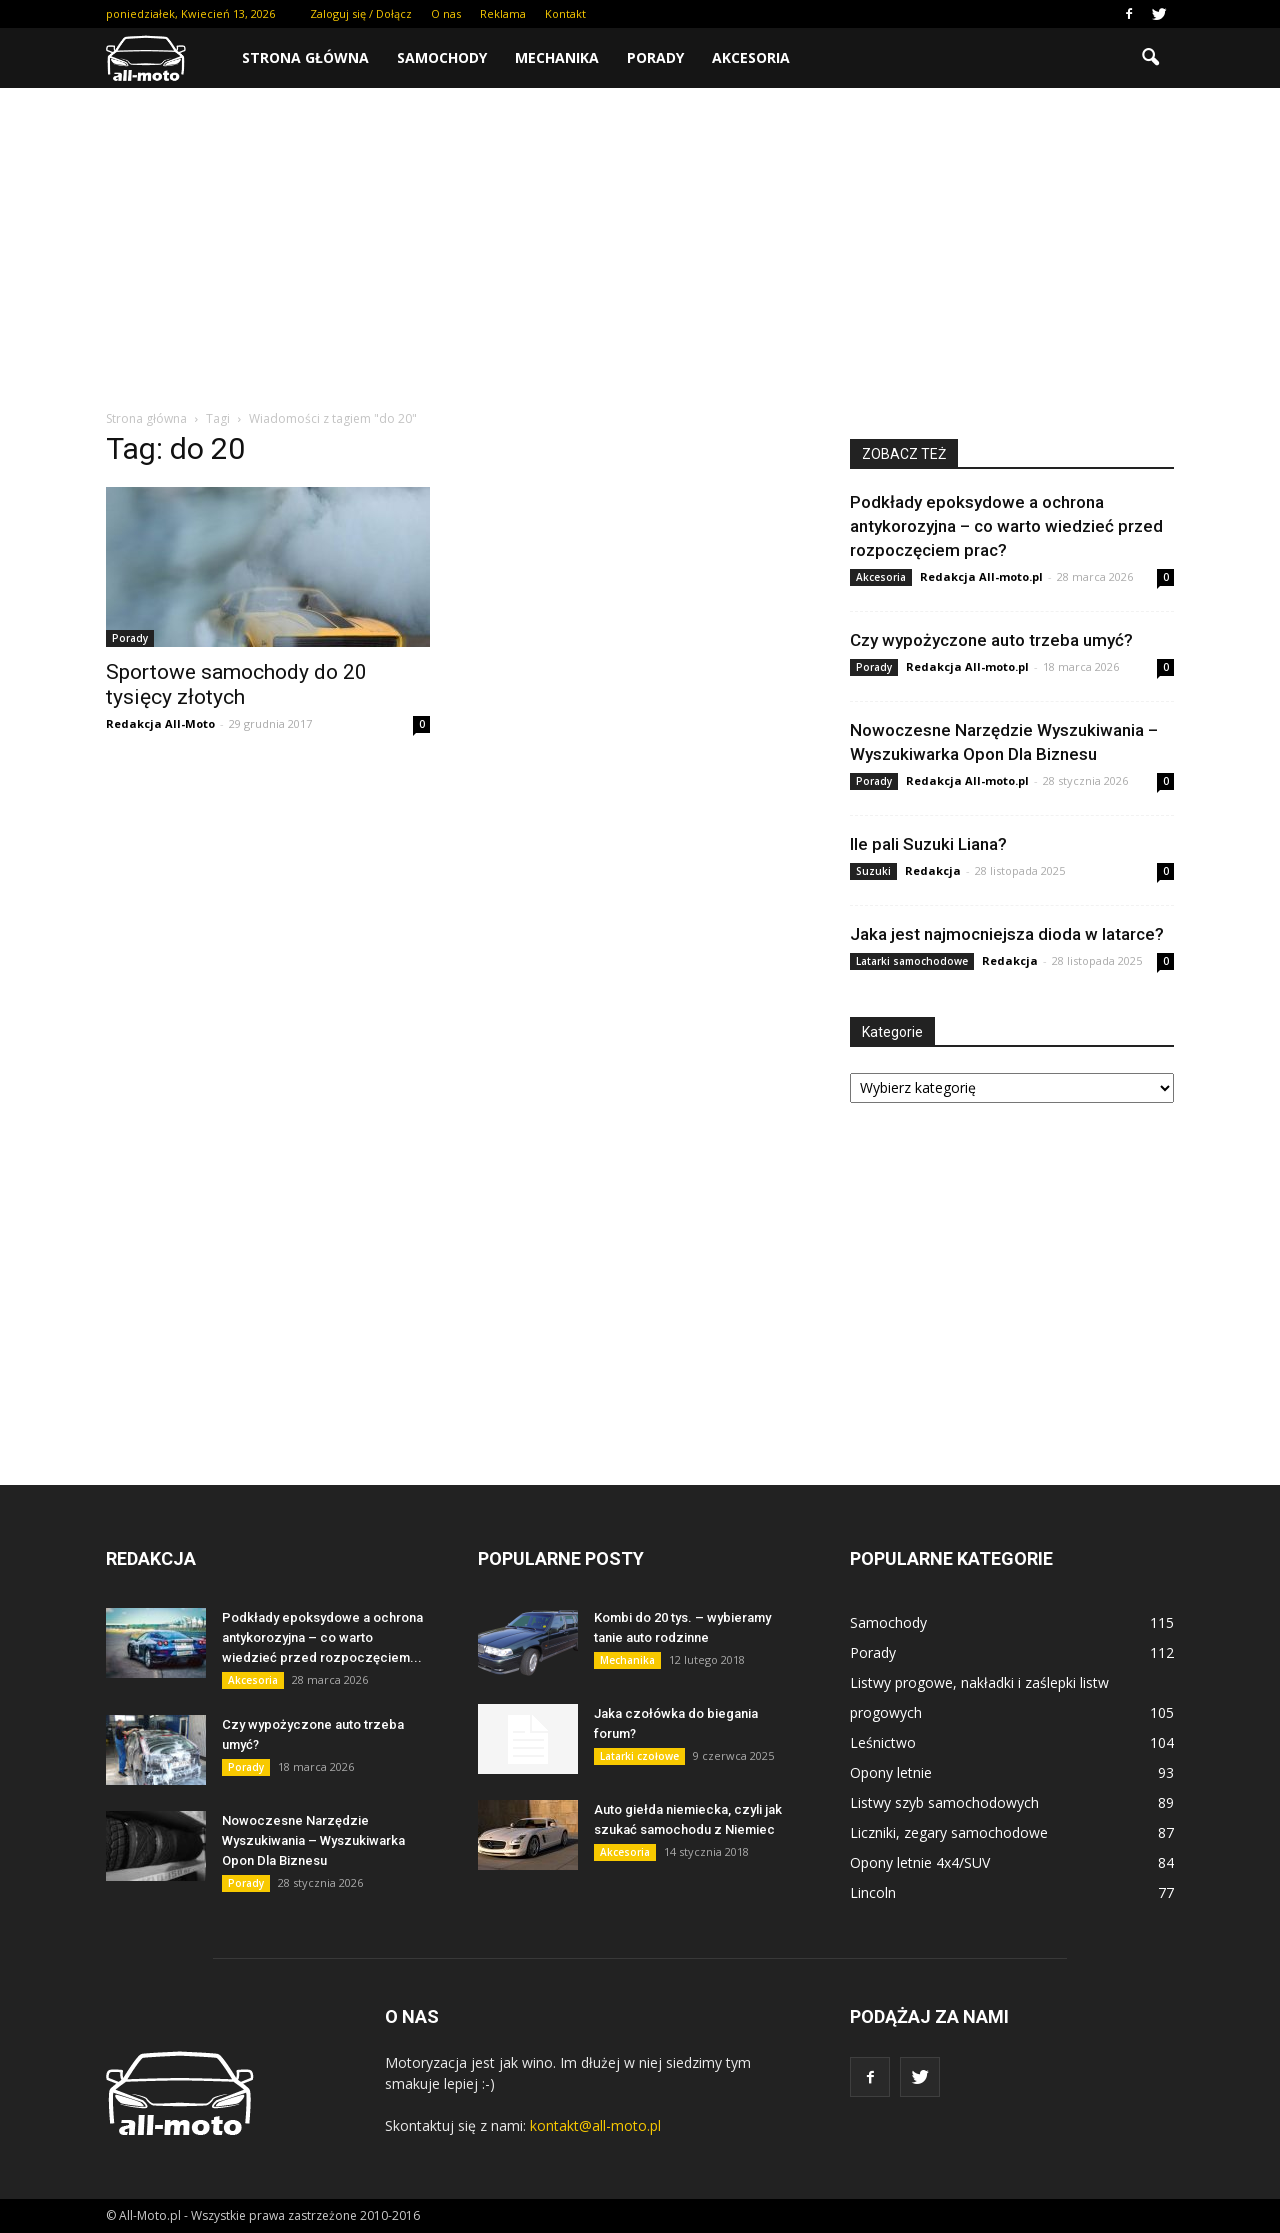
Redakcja (933, 870)
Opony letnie (891, 1772)
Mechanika (557, 57)
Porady (655, 57)
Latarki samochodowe (912, 961)
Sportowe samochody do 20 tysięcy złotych (236, 684)
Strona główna (305, 57)
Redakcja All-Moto (160, 723)
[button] (1150, 58)
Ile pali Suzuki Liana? (928, 844)
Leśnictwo (883, 1742)
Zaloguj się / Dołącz (361, 13)
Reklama (503, 13)
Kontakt (565, 13)
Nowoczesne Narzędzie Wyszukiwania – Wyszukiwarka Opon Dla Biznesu (313, 1840)
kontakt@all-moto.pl (595, 2125)
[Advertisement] (640, 238)
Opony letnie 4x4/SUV (920, 1862)
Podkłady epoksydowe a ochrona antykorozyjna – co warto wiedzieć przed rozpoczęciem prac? (1006, 526)
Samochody (442, 57)
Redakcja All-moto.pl (981, 576)
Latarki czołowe (639, 1756)
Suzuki (873, 871)
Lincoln (873, 1892)
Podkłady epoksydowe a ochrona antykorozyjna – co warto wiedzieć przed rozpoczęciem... (322, 1637)
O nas (446, 13)
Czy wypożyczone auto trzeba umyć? (991, 640)
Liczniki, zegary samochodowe (949, 1832)
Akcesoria (751, 57)
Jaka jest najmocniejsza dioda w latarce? (1007, 934)
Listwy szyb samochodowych (944, 1802)
